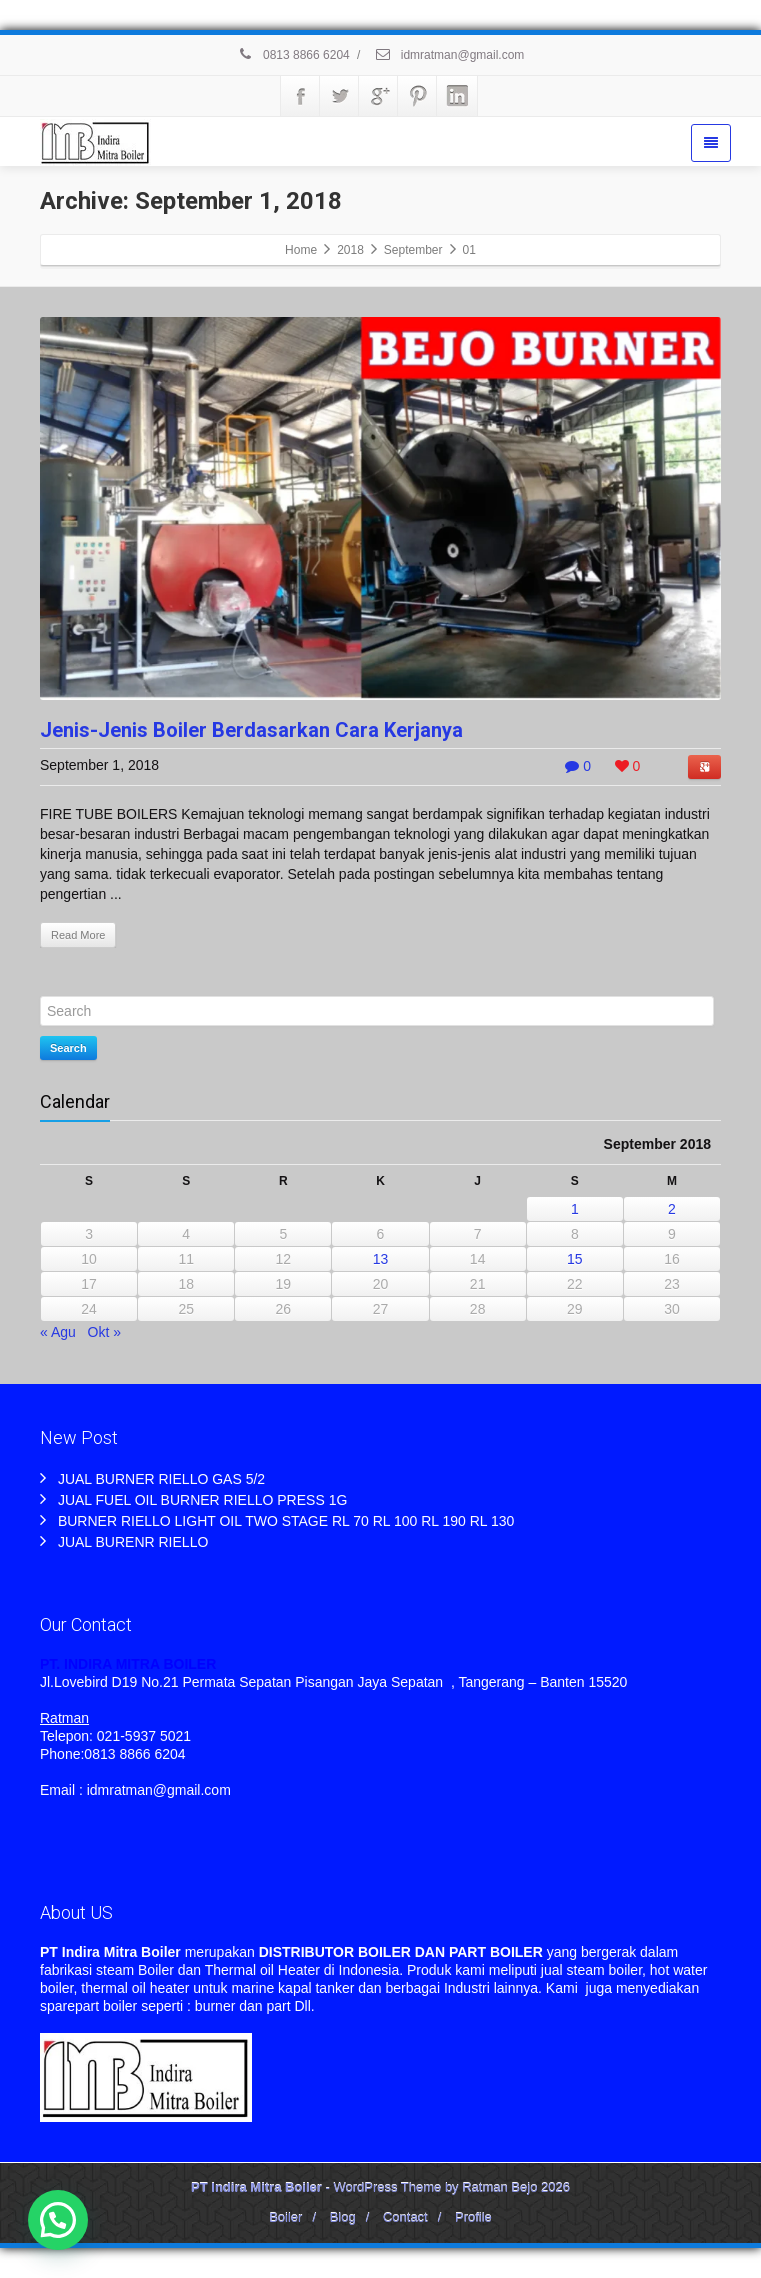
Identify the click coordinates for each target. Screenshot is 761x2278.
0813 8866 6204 (293, 55)
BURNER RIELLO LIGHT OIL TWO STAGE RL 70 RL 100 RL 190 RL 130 (286, 1521)
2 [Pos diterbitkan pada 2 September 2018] (672, 1209)
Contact (405, 2217)
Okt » (104, 1332)
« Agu (58, 1332)
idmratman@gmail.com (449, 55)
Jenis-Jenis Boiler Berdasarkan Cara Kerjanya (251, 730)
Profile (473, 2217)
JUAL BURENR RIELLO (133, 1542)
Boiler (285, 2217)
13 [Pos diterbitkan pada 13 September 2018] (381, 1259)
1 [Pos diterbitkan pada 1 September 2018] (575, 1209)
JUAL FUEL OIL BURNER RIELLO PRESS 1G (202, 1500)
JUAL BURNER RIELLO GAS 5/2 (161, 1479)
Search (68, 1048)
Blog (343, 2217)
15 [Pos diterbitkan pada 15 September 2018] (575, 1259)
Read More (78, 935)
